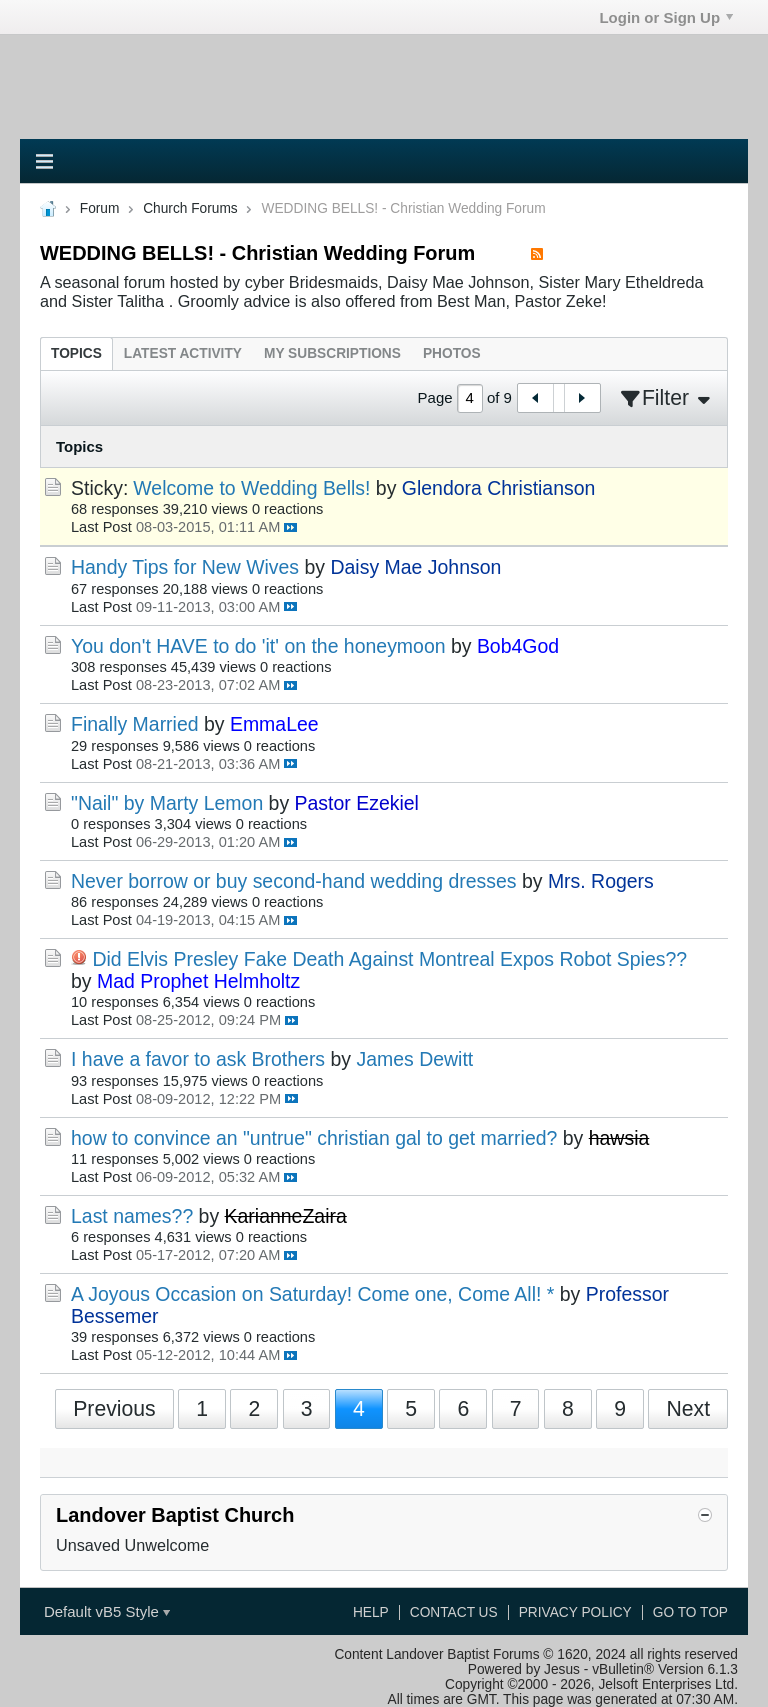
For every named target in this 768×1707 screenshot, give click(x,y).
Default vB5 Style (107, 1611)
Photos (452, 353)
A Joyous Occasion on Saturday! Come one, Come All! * (312, 1294)
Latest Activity (183, 353)
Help (371, 1612)
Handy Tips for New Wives (185, 567)
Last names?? (132, 1216)
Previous (114, 1408)
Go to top (690, 1612)
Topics (76, 353)
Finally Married (135, 724)
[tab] (76, 353)
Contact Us (454, 1612)
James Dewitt (414, 1059)
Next (688, 1408)
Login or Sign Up (666, 17)
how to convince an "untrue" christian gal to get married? (314, 1138)
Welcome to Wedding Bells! (251, 488)
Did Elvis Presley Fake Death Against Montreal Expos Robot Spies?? (389, 959)
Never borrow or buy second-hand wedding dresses (294, 881)
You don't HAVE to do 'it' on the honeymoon (258, 646)
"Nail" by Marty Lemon (167, 803)
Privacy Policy (575, 1612)
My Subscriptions (332, 353)
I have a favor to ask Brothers (198, 1059)
